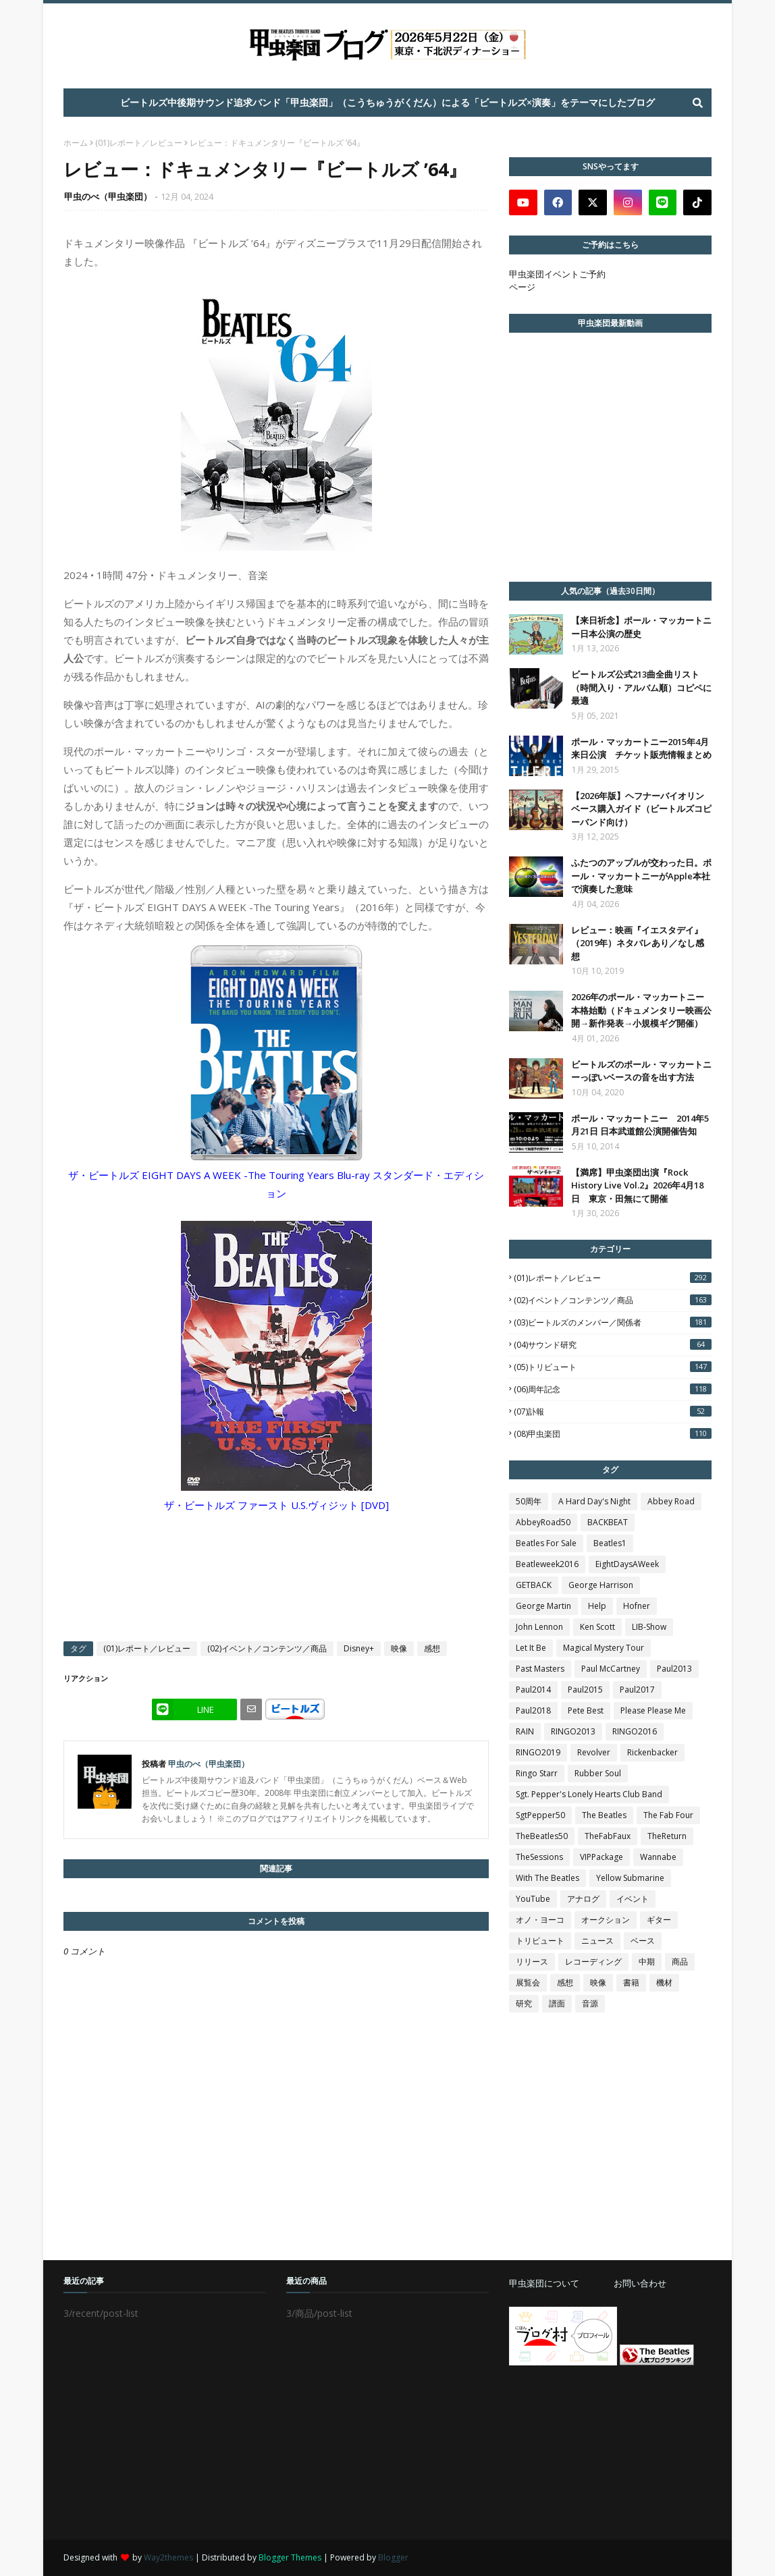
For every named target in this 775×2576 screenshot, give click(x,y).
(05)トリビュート (613, 1367)
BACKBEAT (607, 1522)
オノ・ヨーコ (540, 1919)
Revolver (593, 1752)
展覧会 (528, 1982)
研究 (524, 2003)
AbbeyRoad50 (543, 1522)
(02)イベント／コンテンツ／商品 (267, 1648)
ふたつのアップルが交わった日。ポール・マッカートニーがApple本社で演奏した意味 (641, 875)
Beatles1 (609, 1543)
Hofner (636, 1606)
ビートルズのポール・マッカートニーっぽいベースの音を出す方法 (641, 1071)
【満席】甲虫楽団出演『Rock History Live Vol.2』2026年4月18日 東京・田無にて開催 (637, 1185)
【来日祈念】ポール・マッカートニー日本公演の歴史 (641, 627)
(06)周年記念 (613, 1389)
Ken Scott (597, 1627)
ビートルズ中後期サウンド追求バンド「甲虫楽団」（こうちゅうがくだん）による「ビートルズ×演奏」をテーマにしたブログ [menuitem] (387, 102)
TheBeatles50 (542, 1836)
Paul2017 (637, 1689)
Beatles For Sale (546, 1543)
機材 (664, 1982)
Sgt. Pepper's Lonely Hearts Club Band (589, 1794)
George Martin (543, 1606)
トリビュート (540, 1940)
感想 (432, 1648)
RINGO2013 (573, 1731)
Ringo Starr (537, 1773)
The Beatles (604, 1815)
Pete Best (586, 1710)
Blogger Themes (290, 2557)
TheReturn (667, 1836)
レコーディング (593, 1961)
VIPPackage (601, 1857)
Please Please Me (653, 1710)
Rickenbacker (652, 1752)
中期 (647, 1961)
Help (597, 1606)
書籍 (631, 1982)
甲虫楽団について (544, 2283)
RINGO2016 (634, 1731)
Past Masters (540, 1668)
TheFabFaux (608, 1836)
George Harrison (600, 1585)
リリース (532, 1961)
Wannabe (658, 1857)
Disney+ (359, 1648)
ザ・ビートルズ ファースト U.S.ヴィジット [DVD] (276, 1505)
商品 (680, 1961)
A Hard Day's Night (594, 1501)
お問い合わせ (640, 2283)
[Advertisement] (610, 2452)
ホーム (75, 142)
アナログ (583, 1898)
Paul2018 (533, 1710)
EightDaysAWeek (627, 1564)
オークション (605, 1919)
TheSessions (539, 1857)
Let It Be (531, 1647)
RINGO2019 (538, 1752)
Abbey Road (671, 1501)
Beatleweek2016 (547, 1564)
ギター (659, 1919)
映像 (399, 1648)
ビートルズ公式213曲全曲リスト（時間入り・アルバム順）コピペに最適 (641, 687)
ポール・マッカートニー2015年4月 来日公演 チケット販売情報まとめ (641, 748)
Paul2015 (585, 1689)
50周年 (528, 1501)
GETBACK (534, 1585)
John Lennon (539, 1627)
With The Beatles (547, 1878)
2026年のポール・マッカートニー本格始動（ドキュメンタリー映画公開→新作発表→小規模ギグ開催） (641, 1010)
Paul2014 (533, 1689)
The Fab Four (668, 1815)
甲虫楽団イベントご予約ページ (557, 280)
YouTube (533, 1898)
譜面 (557, 2003)
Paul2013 (674, 1668)
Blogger (393, 2557)
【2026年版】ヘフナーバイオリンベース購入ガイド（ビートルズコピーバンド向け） (641, 809)
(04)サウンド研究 (613, 1344)
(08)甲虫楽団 (613, 1434)
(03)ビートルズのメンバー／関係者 (613, 1322)
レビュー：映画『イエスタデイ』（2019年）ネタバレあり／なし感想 (637, 943)
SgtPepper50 (540, 1815)
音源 (590, 2003)
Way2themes (168, 2557)
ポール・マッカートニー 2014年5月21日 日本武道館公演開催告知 (640, 1125)
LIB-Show (649, 1627)
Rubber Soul (597, 1773)
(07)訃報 (613, 1411)
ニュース (597, 1940)
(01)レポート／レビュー (138, 142)
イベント (632, 1898)
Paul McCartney (610, 1668)
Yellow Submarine (630, 1878)
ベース (643, 1940)
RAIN (525, 1731)
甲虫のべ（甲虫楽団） (108, 196)
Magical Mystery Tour (603, 1647)
